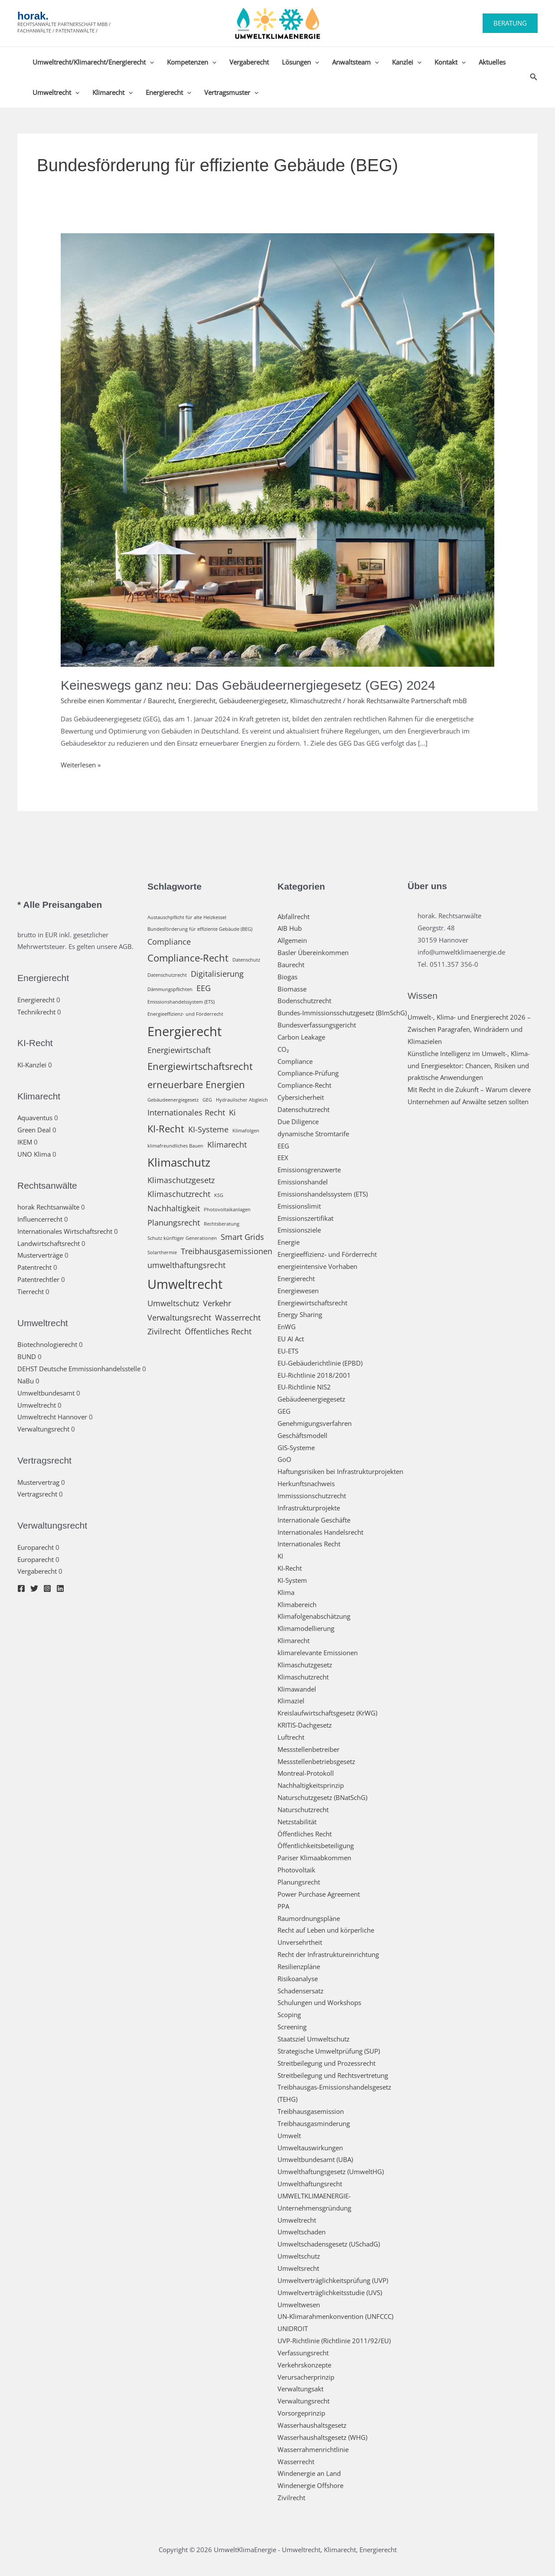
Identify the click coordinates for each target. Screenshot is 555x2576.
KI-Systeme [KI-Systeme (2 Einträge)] (208, 1129)
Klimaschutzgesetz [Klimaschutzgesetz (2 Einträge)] (181, 1180)
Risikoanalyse (298, 1978)
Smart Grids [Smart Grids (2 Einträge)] (242, 1237)
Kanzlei (406, 62)
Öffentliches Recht (305, 1833)
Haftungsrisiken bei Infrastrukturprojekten (340, 1471)
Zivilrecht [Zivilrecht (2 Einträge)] (164, 1331)
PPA (283, 1906)
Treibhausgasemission (311, 2111)
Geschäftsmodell (302, 1435)
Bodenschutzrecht (304, 1000)
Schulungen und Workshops (319, 2002)
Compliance (295, 1061)
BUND (26, 1356)
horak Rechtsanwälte (48, 1207)
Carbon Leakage (301, 1037)
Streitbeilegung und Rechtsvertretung (333, 2075)
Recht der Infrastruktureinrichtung (328, 1954)
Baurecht (161, 700)
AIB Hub (290, 928)
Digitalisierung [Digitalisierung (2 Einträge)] (217, 973)
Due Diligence (298, 1121)
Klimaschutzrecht (315, 700)
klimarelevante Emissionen (318, 1652)
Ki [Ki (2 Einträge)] (232, 1112)
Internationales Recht (309, 1543)
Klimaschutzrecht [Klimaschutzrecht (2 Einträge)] (178, 1194)
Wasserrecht (296, 2461)
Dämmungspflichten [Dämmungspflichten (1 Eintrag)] (170, 989)
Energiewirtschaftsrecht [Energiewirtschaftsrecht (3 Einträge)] (200, 1066)
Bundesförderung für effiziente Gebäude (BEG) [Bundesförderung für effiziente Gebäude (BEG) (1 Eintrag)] (199, 929)
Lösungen (300, 62)
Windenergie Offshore (310, 2485)
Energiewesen (298, 1290)
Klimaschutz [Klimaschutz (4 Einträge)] (178, 1162)
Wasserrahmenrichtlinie (313, 2449)
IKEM (24, 1142)
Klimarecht (112, 92)
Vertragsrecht (37, 1494)
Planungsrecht (299, 1882)
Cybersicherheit (301, 1097)
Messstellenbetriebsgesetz (316, 1761)
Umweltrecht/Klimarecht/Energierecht (93, 62)
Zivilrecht (291, 2497)
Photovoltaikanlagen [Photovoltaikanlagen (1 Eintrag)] (227, 1209)
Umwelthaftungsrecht (310, 2183)
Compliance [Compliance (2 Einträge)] (169, 941)
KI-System (292, 1580)
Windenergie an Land (309, 2473)
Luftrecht (291, 1737)
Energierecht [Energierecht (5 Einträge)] (184, 1031)
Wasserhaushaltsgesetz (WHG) (322, 2437)
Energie (289, 1242)
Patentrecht (34, 1267)
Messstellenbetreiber (309, 1749)
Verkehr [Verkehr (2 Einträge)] (217, 1303)
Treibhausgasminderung (314, 2123)
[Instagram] (47, 1588)
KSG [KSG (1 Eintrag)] (218, 1195)
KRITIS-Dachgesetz (305, 1725)
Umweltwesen (299, 2304)
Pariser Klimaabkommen (314, 1857)
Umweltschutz (299, 2256)
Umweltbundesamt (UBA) (315, 2159)
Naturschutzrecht (303, 1809)
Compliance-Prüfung (308, 1073)
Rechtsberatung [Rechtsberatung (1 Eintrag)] (221, 1224)
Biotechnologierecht (47, 1344)
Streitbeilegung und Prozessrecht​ (326, 2063)
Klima (286, 1592)
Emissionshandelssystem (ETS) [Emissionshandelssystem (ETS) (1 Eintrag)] (181, 1002)
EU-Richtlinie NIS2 (304, 1387)
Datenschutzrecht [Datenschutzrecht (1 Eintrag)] (167, 975)
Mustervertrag (38, 1482)
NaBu (25, 1380)
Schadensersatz (300, 1990)
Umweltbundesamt (46, 1393)
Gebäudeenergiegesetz (253, 700)
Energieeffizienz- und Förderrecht (327, 1254)
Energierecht (168, 92)
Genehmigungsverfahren (315, 1423)
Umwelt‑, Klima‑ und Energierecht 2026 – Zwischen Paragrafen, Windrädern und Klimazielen (469, 1029)
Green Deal (34, 1129)
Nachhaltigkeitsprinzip (311, 1785)
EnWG (287, 1326)
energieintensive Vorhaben (317, 1266)
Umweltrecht (56, 92)
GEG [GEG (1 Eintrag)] (207, 1100)
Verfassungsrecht (303, 2352)
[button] (510, 23)
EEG (283, 1145)
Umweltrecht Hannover (52, 1416)
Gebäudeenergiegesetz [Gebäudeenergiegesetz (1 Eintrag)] (173, 1100)
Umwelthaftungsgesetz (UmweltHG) (331, 2171)
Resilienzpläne (299, 1966)
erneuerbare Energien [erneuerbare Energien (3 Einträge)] (196, 1084)
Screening (292, 2026)
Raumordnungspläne (309, 1918)
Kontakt (450, 62)
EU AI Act (291, 1338)
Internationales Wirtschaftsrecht (64, 1231)
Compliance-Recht (304, 1085)
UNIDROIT (293, 2328)
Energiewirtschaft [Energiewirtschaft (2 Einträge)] (179, 1050)
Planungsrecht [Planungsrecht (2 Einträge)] (173, 1222)
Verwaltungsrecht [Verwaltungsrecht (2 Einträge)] (179, 1317)
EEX (283, 1157)
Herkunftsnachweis (306, 1483)
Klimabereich (297, 1604)
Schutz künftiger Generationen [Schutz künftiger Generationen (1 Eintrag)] (182, 1238)
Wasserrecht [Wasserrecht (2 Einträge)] (238, 1317)
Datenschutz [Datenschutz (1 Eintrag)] (246, 960)
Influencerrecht (39, 1219)
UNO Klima (34, 1154)
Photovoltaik (296, 1869)
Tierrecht (30, 1291)
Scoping (289, 2014)
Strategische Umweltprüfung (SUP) (329, 2051)
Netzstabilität (297, 1821)
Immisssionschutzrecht (312, 1495)
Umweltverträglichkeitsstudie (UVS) (330, 2292)
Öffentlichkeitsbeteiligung (316, 1845)
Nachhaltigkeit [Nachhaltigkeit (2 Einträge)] (173, 1208)
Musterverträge (40, 1255)
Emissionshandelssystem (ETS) (323, 1194)
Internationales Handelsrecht (320, 1532)
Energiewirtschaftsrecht (312, 1302)
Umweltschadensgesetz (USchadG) (329, 2244)
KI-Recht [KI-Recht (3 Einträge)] (165, 1128)
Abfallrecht (294, 916)
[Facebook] (21, 1588)
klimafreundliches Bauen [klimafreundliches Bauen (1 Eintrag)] (175, 1146)
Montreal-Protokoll (306, 1773)
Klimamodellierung (306, 1628)
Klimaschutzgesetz (305, 1664)
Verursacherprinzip (306, 2377)
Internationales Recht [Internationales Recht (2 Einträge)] (186, 1112)
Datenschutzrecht (304, 1109)
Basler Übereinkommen (313, 952)
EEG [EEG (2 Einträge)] (203, 988)
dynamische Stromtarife (313, 1133)
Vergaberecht (249, 62)
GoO (284, 1459)
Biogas (287, 976)
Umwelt (289, 2135)
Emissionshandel (303, 1181)
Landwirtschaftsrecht (48, 1243)
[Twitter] (34, 1588)
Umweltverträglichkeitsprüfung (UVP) (333, 2280)
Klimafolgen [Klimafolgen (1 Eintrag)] (245, 1131)
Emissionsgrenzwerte (309, 1169)
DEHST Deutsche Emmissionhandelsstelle (78, 1368)
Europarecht (35, 1547)
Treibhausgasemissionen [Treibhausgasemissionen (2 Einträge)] (226, 1251)
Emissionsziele (299, 1230)
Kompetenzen (191, 62)
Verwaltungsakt (300, 2388)
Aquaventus (34, 1117)
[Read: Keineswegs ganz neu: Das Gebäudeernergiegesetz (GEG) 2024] (277, 449)
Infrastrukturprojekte (309, 1507)
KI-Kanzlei (31, 1064)
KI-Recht (290, 1568)
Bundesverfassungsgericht (317, 1025)
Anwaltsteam (355, 62)
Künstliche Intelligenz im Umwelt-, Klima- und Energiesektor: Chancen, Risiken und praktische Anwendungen (469, 1065)
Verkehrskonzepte (304, 2365)
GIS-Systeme (296, 1447)
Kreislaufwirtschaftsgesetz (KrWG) (327, 1713)
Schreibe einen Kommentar (101, 700)
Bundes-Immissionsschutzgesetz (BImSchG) (342, 1012)
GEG (284, 1411)
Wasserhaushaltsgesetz (312, 2425)
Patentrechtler (38, 1279)
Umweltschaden (302, 2231)
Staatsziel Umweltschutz (313, 2039)
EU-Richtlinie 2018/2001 (314, 1375)
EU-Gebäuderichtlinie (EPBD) (320, 1363)
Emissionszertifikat (305, 1218)
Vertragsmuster (231, 92)
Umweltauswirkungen (310, 2147)
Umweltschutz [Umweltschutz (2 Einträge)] (173, 1303)
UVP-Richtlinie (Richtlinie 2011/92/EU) (334, 2340)
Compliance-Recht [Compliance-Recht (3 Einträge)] (188, 958)
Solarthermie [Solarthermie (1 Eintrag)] (162, 1252)
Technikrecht (36, 1012)
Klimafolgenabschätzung (314, 1616)
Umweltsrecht (298, 2268)
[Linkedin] (60, 1588)
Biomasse (292, 989)
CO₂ (283, 1049)
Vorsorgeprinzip (301, 2413)
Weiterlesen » (81, 765)
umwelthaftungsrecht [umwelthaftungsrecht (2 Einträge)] (186, 1265)
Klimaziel (291, 1700)
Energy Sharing (300, 1314)
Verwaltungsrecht (43, 1429)
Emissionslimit (299, 1206)
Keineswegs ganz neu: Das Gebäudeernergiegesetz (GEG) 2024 (248, 685)
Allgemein (292, 940)
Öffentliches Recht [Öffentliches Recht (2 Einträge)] (218, 1331)
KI (280, 1556)
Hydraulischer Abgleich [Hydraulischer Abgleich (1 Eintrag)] (242, 1100)
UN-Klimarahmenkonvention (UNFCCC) (335, 2316)
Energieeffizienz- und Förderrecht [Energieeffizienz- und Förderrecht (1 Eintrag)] (185, 1014)
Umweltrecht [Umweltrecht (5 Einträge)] (184, 1284)
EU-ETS (288, 1351)
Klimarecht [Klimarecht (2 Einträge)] (227, 1144)
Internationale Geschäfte (314, 1520)
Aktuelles (492, 62)
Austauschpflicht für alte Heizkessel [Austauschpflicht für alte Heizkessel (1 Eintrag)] (186, 917)
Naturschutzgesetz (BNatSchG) (322, 1797)
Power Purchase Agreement (319, 1894)
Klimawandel (297, 1689)
